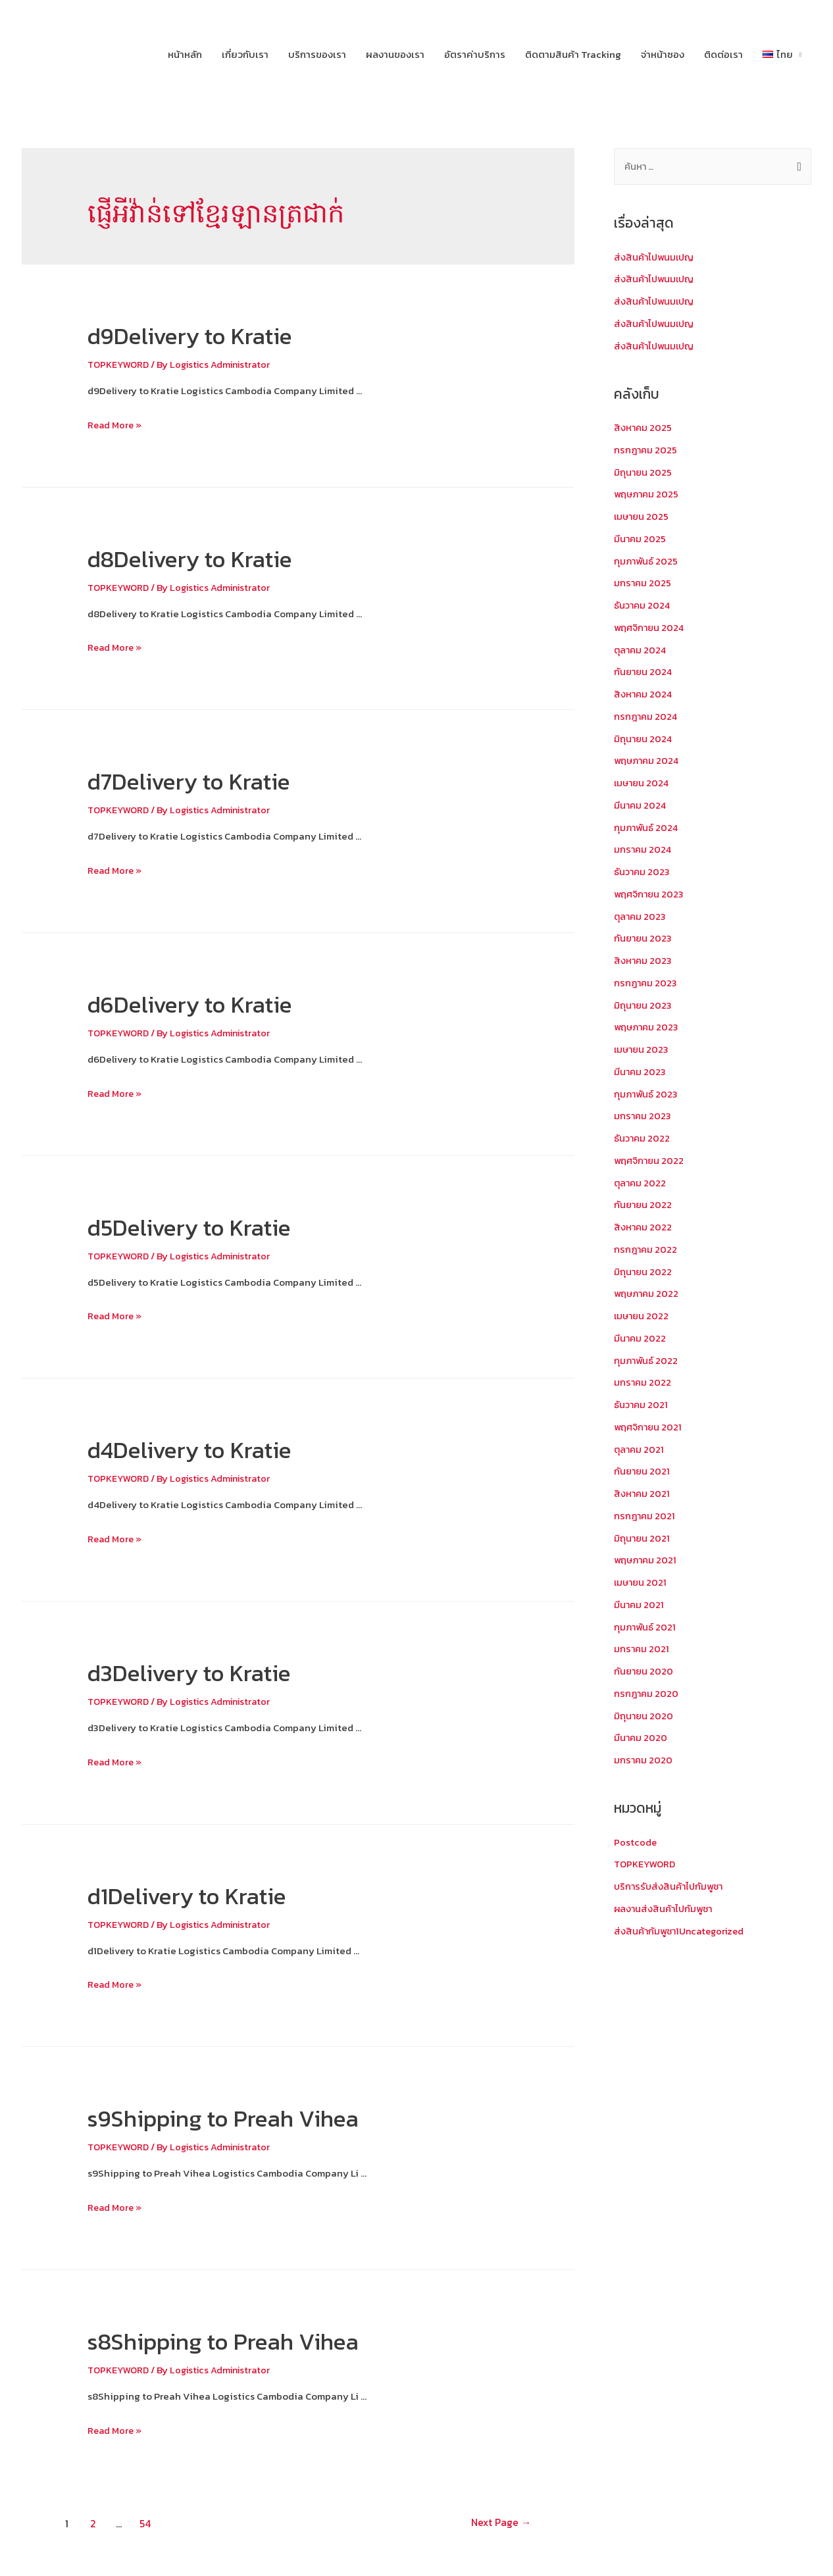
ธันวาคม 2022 (643, 1138)
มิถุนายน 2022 (643, 1272)
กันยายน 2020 (644, 1671)
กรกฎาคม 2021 (645, 1516)
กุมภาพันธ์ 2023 (647, 1094)
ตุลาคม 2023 (641, 916)
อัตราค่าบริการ (474, 54)
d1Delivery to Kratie (205, 1894)
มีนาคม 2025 (640, 539)
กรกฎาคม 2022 (646, 1249)
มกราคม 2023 (643, 1116)
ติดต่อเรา (723, 54)
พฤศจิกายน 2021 (649, 1427)
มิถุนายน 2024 (644, 739)
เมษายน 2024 (643, 783)
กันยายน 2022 (644, 1205)
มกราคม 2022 (643, 1382)
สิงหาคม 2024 (644, 694)
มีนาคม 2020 (641, 1738)
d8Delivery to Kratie (208, 558)
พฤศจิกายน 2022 (650, 1161)
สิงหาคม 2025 (643, 428)
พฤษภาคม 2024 (648, 761)
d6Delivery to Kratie (208, 1003)
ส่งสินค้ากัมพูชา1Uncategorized (683, 1931)
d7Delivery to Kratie (207, 780)
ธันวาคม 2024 (643, 605)
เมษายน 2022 (642, 1316)
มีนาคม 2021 (639, 1605)
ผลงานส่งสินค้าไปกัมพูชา (666, 1909)
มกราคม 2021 (642, 1649)
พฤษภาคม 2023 (648, 1027)
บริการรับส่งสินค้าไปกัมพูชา (671, 1886)
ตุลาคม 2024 (641, 650)
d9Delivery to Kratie (208, 335)
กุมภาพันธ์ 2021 (646, 1627)
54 (146, 2523)
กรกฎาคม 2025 (646, 450)
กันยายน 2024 (644, 672)
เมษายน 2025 (642, 516)
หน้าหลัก (185, 54)
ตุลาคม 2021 (640, 1449)
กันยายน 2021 (643, 1471)
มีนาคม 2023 (640, 1072)
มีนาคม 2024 (641, 805)
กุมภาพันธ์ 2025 (647, 561)
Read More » (116, 424)
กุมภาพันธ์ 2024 (647, 828)
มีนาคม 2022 (640, 1338)
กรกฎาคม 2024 (647, 716)
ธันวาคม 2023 (643, 872)
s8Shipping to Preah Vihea (247, 2340)
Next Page (494, 2523)
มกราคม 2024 (643, 849)
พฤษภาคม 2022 (648, 1293)
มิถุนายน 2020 (644, 1716)
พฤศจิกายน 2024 (650, 628)
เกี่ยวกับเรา (245, 54)
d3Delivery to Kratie (207, 1672)
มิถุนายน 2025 (643, 472)
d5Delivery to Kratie (207, 1226)
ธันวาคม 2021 (642, 1405)
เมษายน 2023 (642, 1049)
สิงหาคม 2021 (642, 1494)
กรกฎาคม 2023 (646, 983)
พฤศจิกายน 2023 (650, 894)
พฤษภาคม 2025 (648, 494)
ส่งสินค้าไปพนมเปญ (656, 257)
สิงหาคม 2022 (643, 1227)
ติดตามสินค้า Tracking (573, 54)
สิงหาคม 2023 (643, 961)
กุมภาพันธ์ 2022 (647, 1361)
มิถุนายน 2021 (642, 1538)
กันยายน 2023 (644, 938)
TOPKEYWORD (120, 364)
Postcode (635, 1842)
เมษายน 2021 (641, 1582)
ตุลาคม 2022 (641, 1183)
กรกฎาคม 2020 (647, 1694)
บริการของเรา (317, 54)
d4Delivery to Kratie (208, 1449)
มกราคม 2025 (643, 583)
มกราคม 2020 (644, 1760)
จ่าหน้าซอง (662, 54)
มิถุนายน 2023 (643, 1005)
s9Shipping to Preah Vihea (247, 2117)
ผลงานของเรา (395, 54)
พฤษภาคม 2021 (647, 1560)
